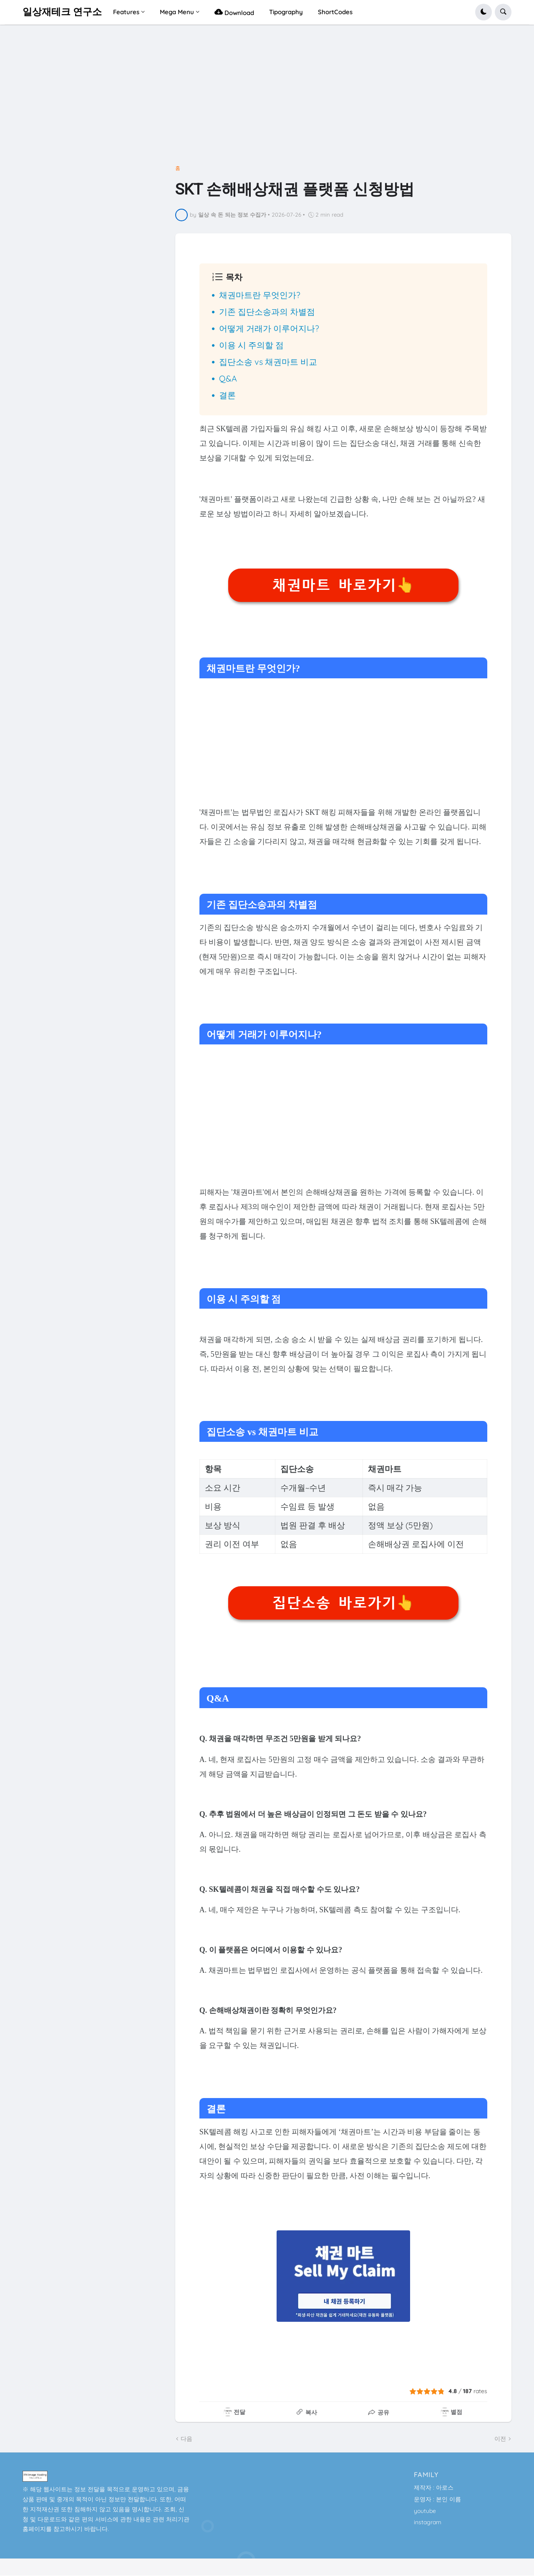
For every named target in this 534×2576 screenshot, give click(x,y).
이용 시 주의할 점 (251, 345)
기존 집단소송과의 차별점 (267, 311)
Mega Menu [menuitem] (177, 12)
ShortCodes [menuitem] (335, 12)
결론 (227, 395)
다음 (186, 2438)
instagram (427, 2522)
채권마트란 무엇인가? (259, 295)
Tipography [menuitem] (286, 12)
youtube (425, 2511)
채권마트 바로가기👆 (343, 585)
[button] (483, 12)
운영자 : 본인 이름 (437, 2499)
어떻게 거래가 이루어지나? (269, 328)
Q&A (228, 378)
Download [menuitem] (234, 12)
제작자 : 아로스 (433, 2487)
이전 (500, 2438)
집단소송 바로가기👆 (343, 1603)
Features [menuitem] (126, 12)
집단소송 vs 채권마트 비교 (268, 361)
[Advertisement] (267, 98)
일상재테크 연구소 (62, 12)
